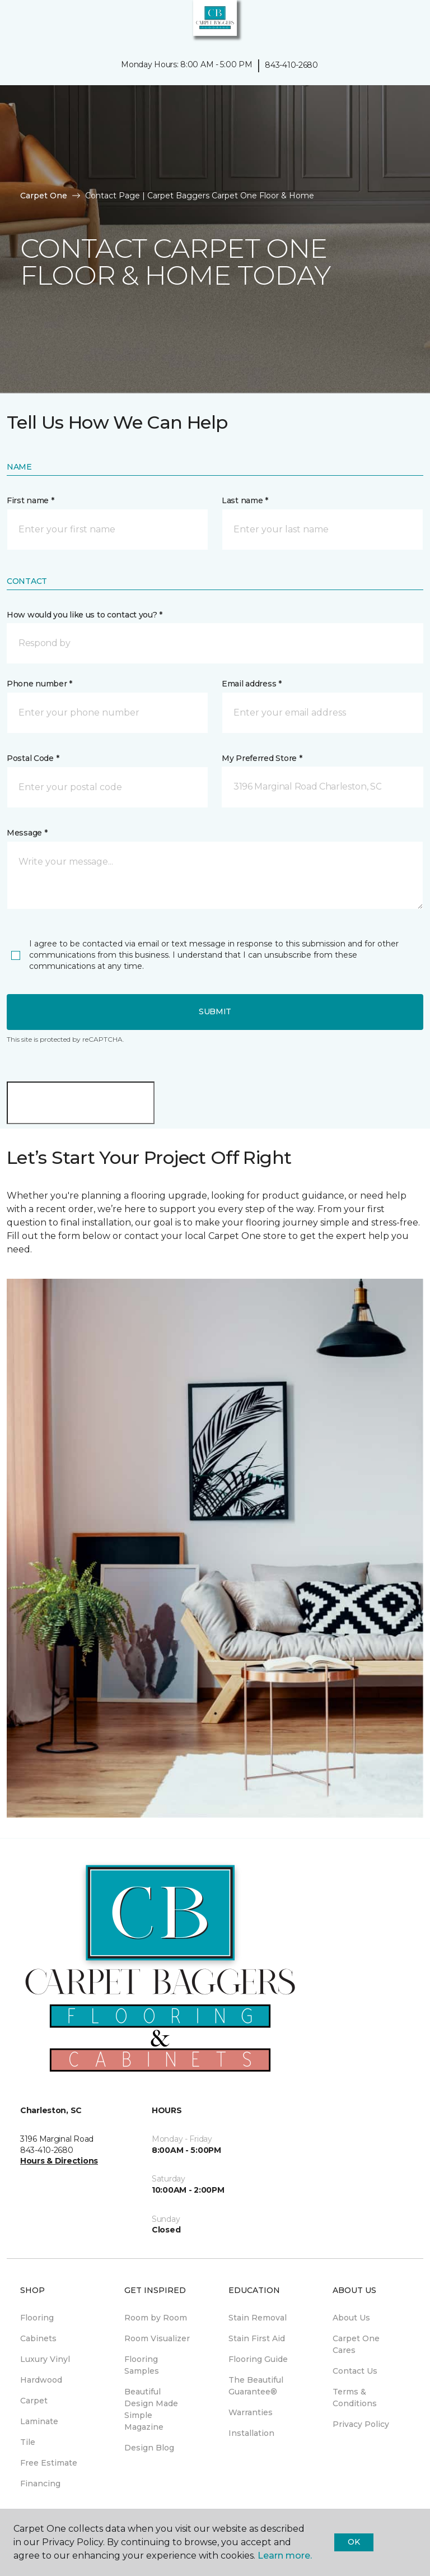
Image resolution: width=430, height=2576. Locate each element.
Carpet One (43, 196)
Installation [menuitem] (251, 2433)
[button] (387, 22)
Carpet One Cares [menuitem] (356, 2344)
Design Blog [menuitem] (149, 2448)
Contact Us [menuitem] (355, 2371)
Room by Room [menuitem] (155, 2318)
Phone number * (39, 684)
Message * (27, 833)
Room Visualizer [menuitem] (157, 2338)
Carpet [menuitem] (34, 2401)
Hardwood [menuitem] (41, 2380)
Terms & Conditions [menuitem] (355, 2397)
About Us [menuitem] (351, 2318)
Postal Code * (33, 758)
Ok (353, 2542)
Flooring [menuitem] (37, 2318)
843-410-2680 (291, 65)
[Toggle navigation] (16, 22)
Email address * (252, 684)
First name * (30, 500)
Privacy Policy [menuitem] (361, 2424)
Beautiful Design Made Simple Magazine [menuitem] (151, 2409)
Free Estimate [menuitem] (48, 2463)
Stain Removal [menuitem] (257, 2318)
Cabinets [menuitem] (38, 2338)
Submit (215, 1011)
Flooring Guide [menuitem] (258, 2359)
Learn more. (285, 2555)
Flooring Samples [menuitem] (141, 2365)
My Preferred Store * (262, 758)
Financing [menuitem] (40, 2483)
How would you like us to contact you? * (84, 615)
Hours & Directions (59, 2161)
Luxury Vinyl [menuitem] (45, 2359)
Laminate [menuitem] (39, 2421)
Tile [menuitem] (27, 2442)
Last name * (245, 500)
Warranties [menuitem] (250, 2412)
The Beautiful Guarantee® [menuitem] (255, 2386)
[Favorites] (401, 22)
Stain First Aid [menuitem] (256, 2338)
